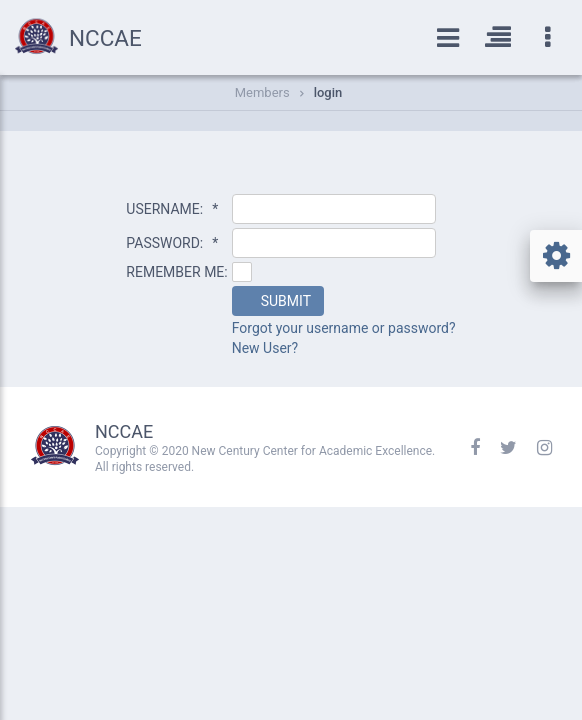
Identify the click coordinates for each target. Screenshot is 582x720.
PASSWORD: (172, 243)
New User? (265, 348)
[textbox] (334, 209)
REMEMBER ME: (176, 272)
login (328, 92)
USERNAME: (172, 209)
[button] (278, 301)
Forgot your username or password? (344, 328)
